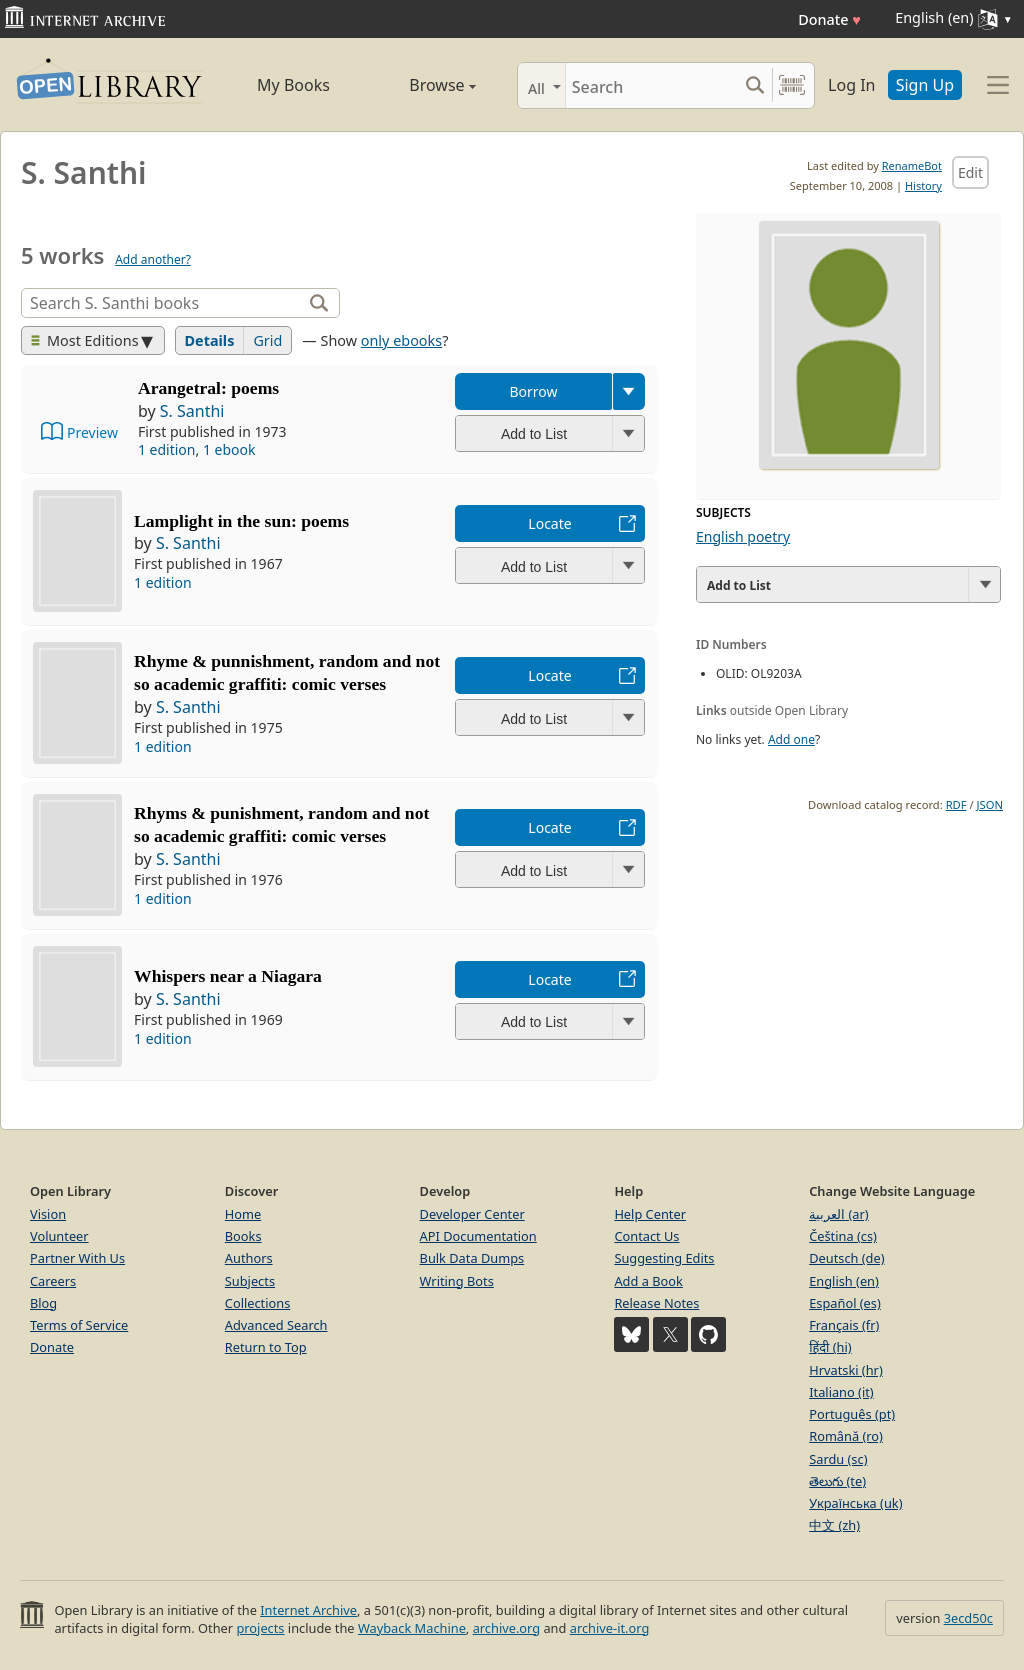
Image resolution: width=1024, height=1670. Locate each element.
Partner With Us (77, 1258)
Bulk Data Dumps (472, 1258)
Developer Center (472, 1214)
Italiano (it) (841, 1392)
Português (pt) (852, 1414)
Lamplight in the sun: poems (241, 521)
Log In (851, 85)
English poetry (743, 536)
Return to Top (266, 1347)
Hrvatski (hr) (846, 1370)
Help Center (650, 1214)
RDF (956, 804)
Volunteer (59, 1236)
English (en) (844, 1281)
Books (243, 1236)
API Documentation (478, 1236)
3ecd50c (968, 1618)
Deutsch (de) (846, 1258)
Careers (53, 1281)
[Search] (651, 85)
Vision (48, 1214)
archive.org (506, 1628)
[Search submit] (754, 85)
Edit (970, 172)
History (923, 185)
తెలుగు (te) (837, 1481)
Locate (549, 523)
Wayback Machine (412, 1628)
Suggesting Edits (664, 1258)
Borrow (533, 391)
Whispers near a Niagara (228, 976)
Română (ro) (846, 1436)
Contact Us (646, 1236)
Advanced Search (276, 1325)
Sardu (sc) (838, 1459)
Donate (829, 19)
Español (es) (845, 1303)
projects (260, 1628)
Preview (92, 432)
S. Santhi (192, 411)
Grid (267, 340)
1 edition (167, 449)
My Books (293, 85)
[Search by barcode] (792, 85)
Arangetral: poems (208, 388)
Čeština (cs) (843, 1236)
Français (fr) (844, 1325)
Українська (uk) (855, 1503)
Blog (43, 1303)
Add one (791, 739)
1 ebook (229, 449)
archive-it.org (610, 1628)
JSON (990, 804)
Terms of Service (79, 1325)
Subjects (250, 1281)
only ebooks (401, 340)
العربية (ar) (838, 1214)
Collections (258, 1303)
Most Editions (85, 340)
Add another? (153, 259)
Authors (249, 1258)
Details (210, 340)
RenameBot (912, 165)
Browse (422, 85)
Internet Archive (308, 1610)
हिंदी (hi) (830, 1347)
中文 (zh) (834, 1525)
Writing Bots (457, 1281)
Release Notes (656, 1303)
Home (243, 1214)
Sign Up (925, 85)
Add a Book (648, 1281)
